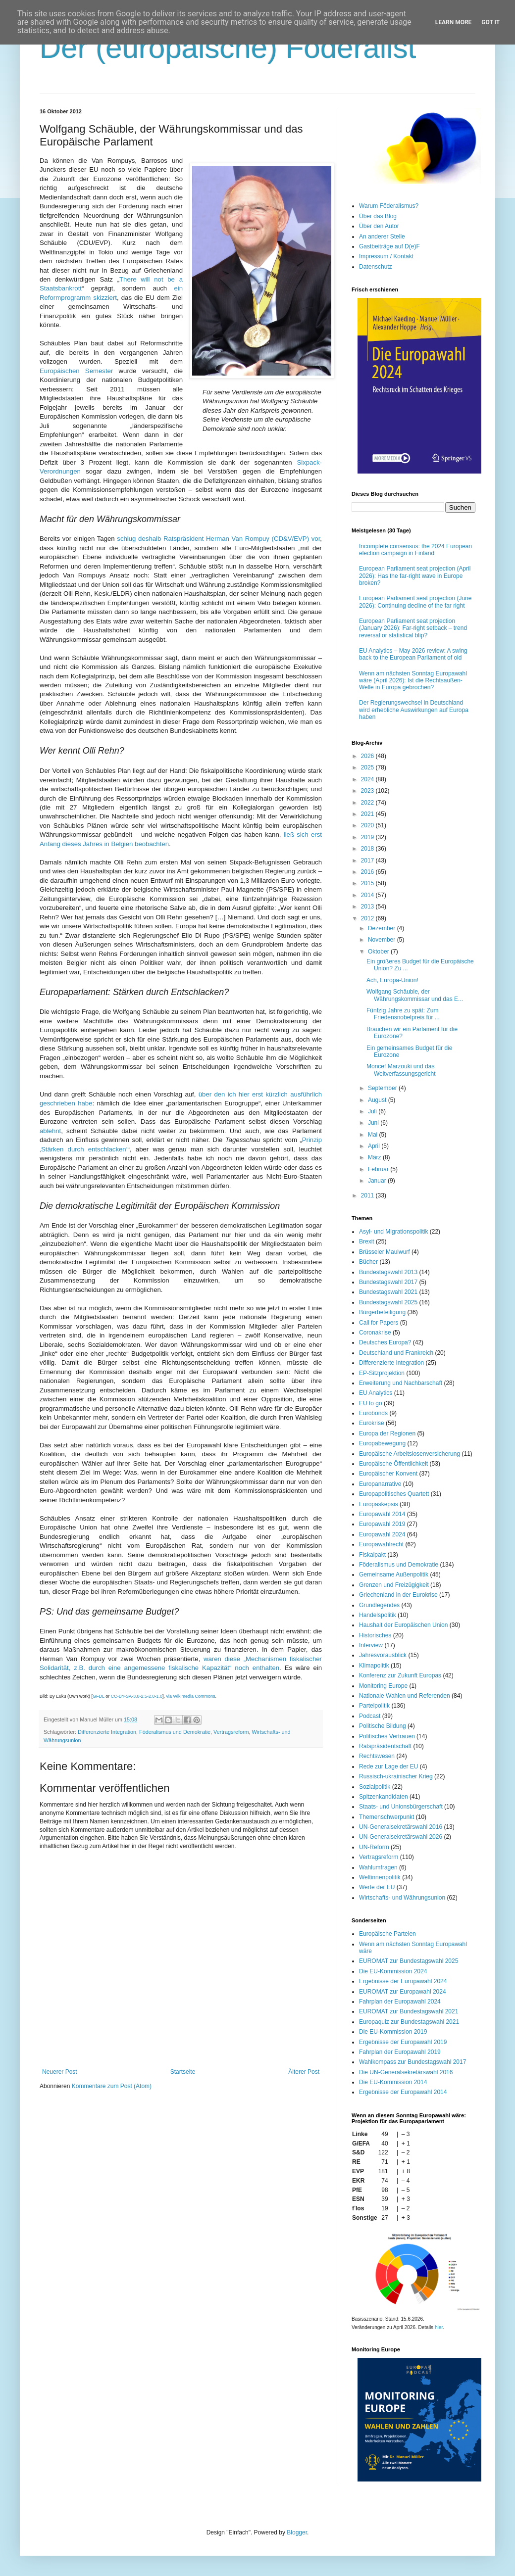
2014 (368, 895)
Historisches (375, 1635)
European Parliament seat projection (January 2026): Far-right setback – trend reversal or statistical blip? (413, 628)
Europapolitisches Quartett (394, 1493)
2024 (368, 779)
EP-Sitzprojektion (382, 1373)
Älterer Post (303, 2071)
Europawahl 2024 (382, 1534)
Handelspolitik (377, 1615)
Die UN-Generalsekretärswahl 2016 (406, 2072)
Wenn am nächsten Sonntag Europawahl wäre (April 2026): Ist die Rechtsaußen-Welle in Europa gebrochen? (413, 680)
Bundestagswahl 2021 (388, 1291)
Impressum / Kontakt (386, 256)
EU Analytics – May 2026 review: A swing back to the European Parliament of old (413, 654)
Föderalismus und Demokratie (174, 1732)
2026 (368, 756)
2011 (368, 1195)
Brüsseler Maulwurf (384, 1251)
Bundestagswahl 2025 (388, 1302)
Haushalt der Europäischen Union (403, 1625)
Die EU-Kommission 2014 (393, 2082)
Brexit (366, 1241)
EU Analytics (375, 1392)
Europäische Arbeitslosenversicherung (409, 1453)
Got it (490, 22)
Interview (371, 1645)
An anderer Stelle (382, 236)
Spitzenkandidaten (383, 1796)
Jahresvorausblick (383, 1655)
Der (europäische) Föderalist (228, 47)
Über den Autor (379, 226)
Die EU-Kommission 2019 (393, 2031)
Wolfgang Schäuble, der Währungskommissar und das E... (414, 995)
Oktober (379, 951)
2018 (368, 848)
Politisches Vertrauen (387, 1736)
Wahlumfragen (378, 1867)
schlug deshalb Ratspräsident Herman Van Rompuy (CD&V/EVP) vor (218, 538)
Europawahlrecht (381, 1544)
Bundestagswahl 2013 (388, 1272)
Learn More (453, 22)
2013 (368, 906)
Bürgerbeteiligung (382, 1312)
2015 (368, 883)
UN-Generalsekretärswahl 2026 (400, 1836)
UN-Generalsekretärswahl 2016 (400, 1826)
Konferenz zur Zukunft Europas (400, 1675)
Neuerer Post (59, 2071)
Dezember (382, 928)
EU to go (370, 1403)
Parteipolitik (374, 1705)
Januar (378, 1180)
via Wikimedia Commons (190, 1696)
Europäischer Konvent (388, 1473)
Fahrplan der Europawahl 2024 (400, 2001)
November (382, 939)
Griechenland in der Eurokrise (398, 1594)
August (378, 1100)
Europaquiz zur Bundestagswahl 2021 (409, 2021)
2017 (368, 860)
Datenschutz (375, 266)
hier (439, 2327)
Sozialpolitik (374, 1786)
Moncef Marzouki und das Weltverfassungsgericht (401, 1070)
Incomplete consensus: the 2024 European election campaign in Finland (415, 550)
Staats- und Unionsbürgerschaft (401, 1806)
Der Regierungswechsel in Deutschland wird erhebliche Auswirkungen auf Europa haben (413, 709)
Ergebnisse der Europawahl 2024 (403, 1981)
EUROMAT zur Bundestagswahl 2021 (408, 2011)
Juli (373, 1111)
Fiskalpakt (372, 1554)
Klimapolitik (374, 1665)
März (375, 1157)
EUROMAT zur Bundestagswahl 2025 (408, 1960)
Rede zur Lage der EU (388, 1766)
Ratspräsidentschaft (385, 1746)
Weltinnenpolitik (380, 1877)
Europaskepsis (378, 1504)
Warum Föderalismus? (388, 205)
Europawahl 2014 (382, 1514)
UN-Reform (374, 1847)
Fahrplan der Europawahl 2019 (400, 2052)
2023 (368, 790)
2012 (368, 918)
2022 (368, 802)
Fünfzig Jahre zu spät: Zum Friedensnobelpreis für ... (403, 1014)
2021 (368, 814)
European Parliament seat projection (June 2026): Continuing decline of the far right (415, 602)
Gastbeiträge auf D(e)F (389, 246)
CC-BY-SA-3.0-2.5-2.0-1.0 (136, 1696)
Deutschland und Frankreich (396, 1352)
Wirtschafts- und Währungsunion (402, 1897)
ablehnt (50, 1131)
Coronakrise (375, 1332)
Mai (373, 1134)
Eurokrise (371, 1423)
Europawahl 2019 (382, 1524)
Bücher (368, 1261)
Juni (374, 1122)
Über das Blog (378, 216)
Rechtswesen (377, 1756)
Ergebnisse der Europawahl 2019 (403, 2042)
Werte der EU (377, 1887)
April (374, 1146)
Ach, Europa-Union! (392, 980)
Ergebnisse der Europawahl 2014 (403, 2092)
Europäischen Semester (76, 371)
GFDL (98, 1696)
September (383, 1088)
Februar (379, 1169)
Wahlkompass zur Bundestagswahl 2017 (412, 2061)
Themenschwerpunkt (386, 1816)
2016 (368, 871)
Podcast (369, 1716)
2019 (368, 837)
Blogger (297, 2532)
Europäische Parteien (387, 1933)
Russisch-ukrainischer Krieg (396, 1776)
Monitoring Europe (383, 1685)
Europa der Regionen (387, 1433)
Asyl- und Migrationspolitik (393, 1231)
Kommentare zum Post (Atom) (112, 2086)
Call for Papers (378, 1322)
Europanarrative (380, 1483)
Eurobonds (373, 1413)
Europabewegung (382, 1443)
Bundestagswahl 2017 (388, 1282)
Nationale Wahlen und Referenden (404, 1695)
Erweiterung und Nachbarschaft (400, 1383)
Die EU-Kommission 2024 (393, 1971)
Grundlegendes (379, 1605)
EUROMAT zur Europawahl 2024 (402, 1991)
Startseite (183, 2071)
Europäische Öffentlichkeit (393, 1463)
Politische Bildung (382, 1725)
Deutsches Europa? (385, 1342)
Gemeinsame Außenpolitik (393, 1574)
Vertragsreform (231, 1732)
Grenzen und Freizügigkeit (394, 1584)
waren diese (224, 1659)
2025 (368, 767)
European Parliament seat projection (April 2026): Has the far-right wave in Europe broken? (414, 575)
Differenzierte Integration (107, 1732)
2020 (368, 825)
